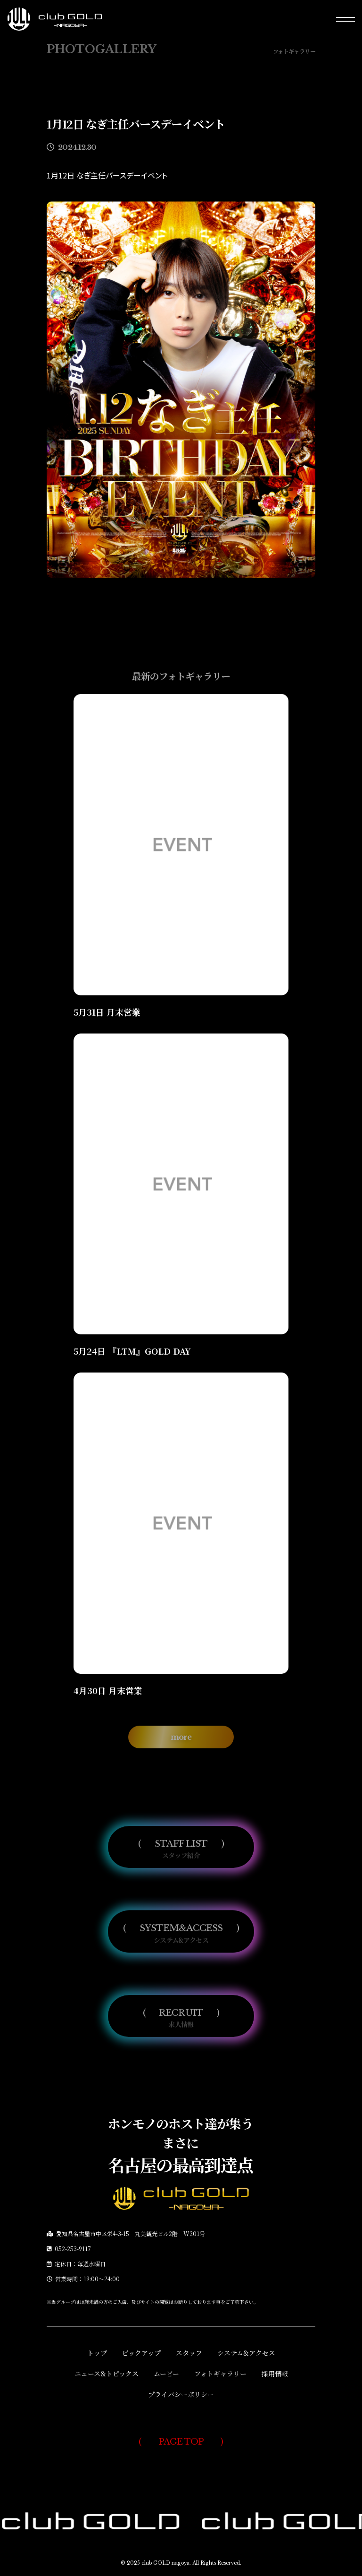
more (181, 1750)
